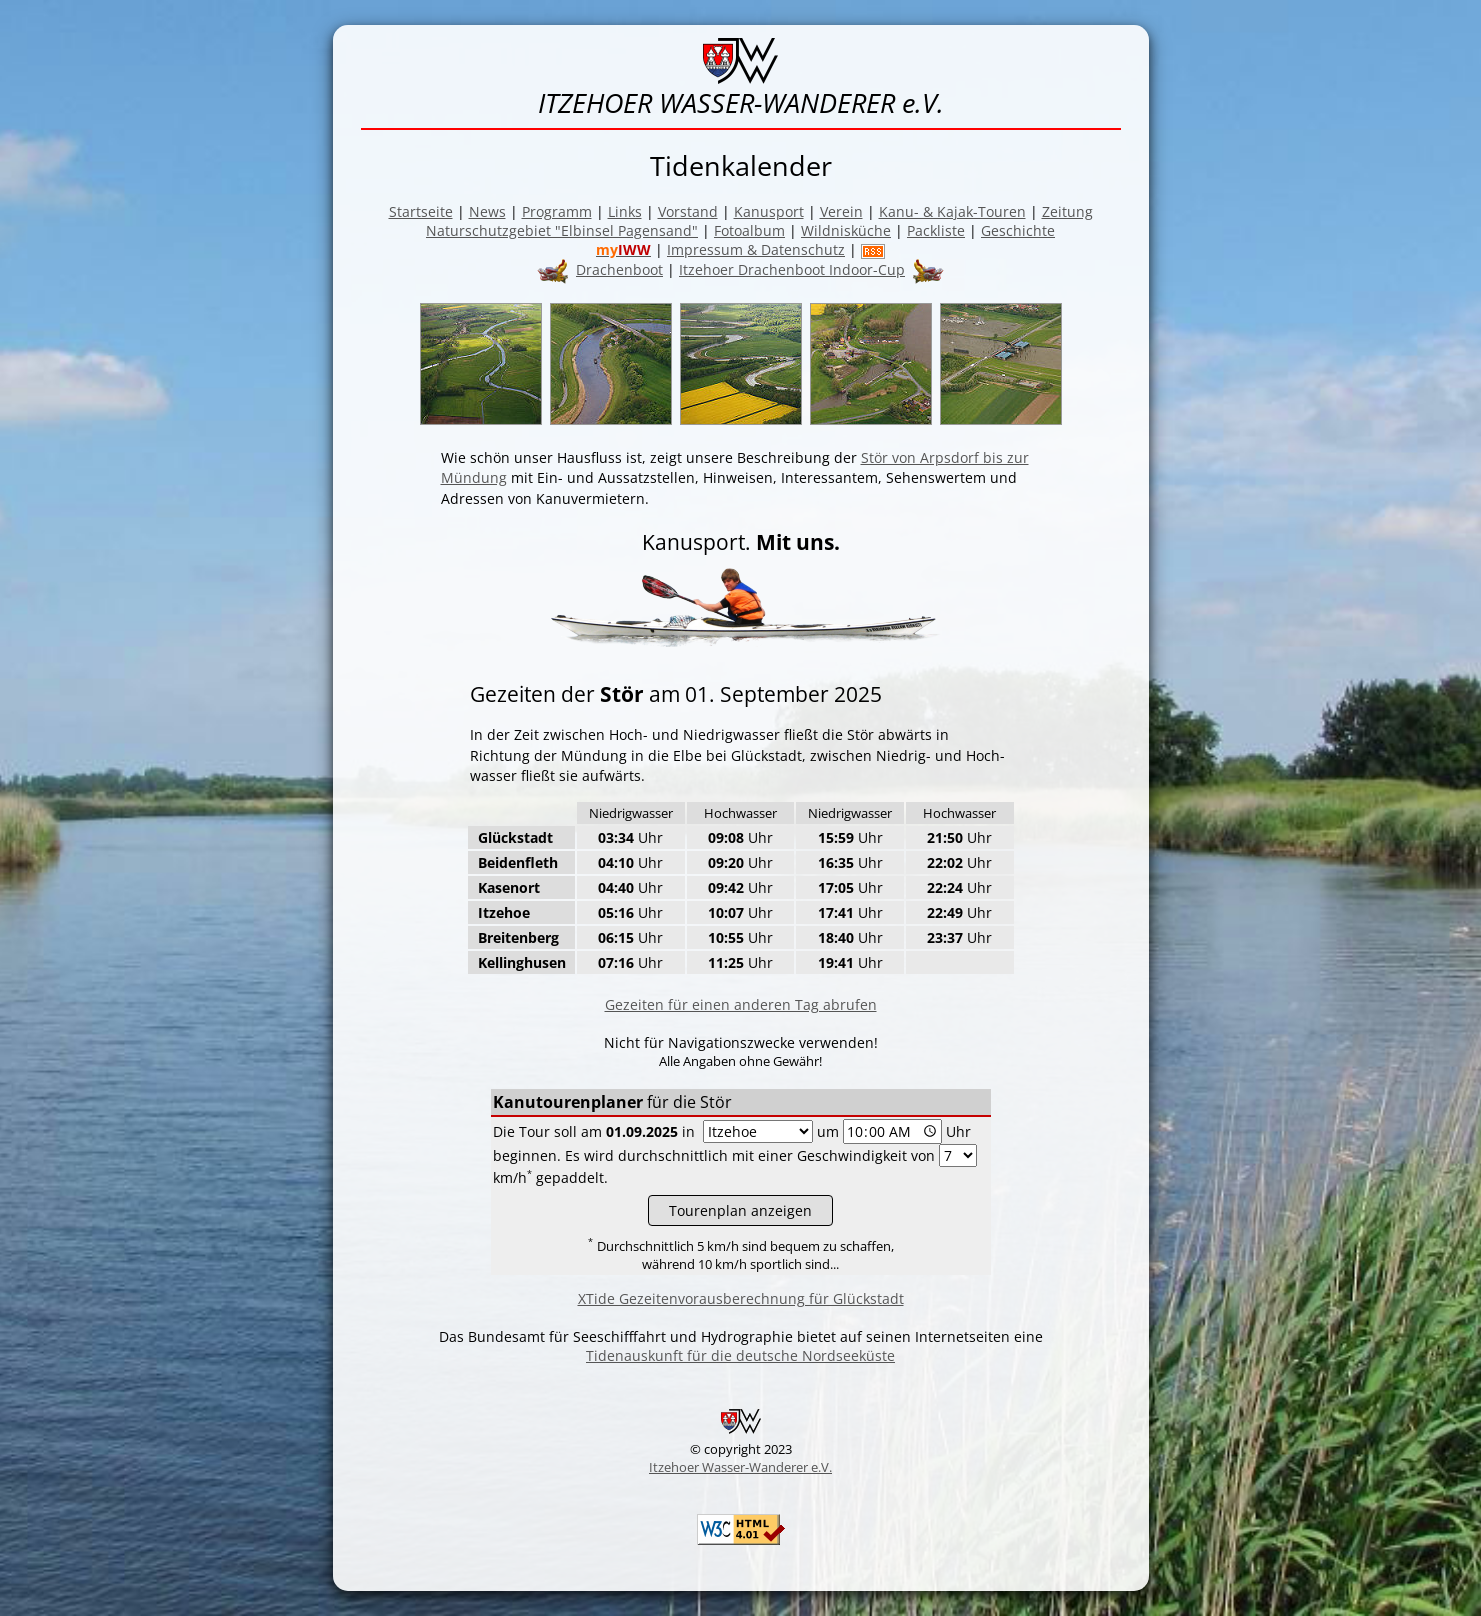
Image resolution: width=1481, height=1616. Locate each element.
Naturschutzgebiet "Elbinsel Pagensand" (562, 230)
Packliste (936, 230)
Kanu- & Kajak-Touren (952, 211)
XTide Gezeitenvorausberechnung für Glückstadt (741, 1298)
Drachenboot (619, 269)
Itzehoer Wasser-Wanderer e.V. (740, 1467)
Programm (557, 211)
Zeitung (1067, 211)
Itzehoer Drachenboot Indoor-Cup (792, 269)
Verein (841, 211)
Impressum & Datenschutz (756, 249)
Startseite (421, 211)
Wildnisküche (846, 230)
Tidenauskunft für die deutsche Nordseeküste (740, 1355)
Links (625, 211)
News (487, 211)
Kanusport (769, 211)
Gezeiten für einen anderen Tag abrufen (741, 1004)
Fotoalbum (749, 230)
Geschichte (1018, 230)
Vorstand (688, 211)
